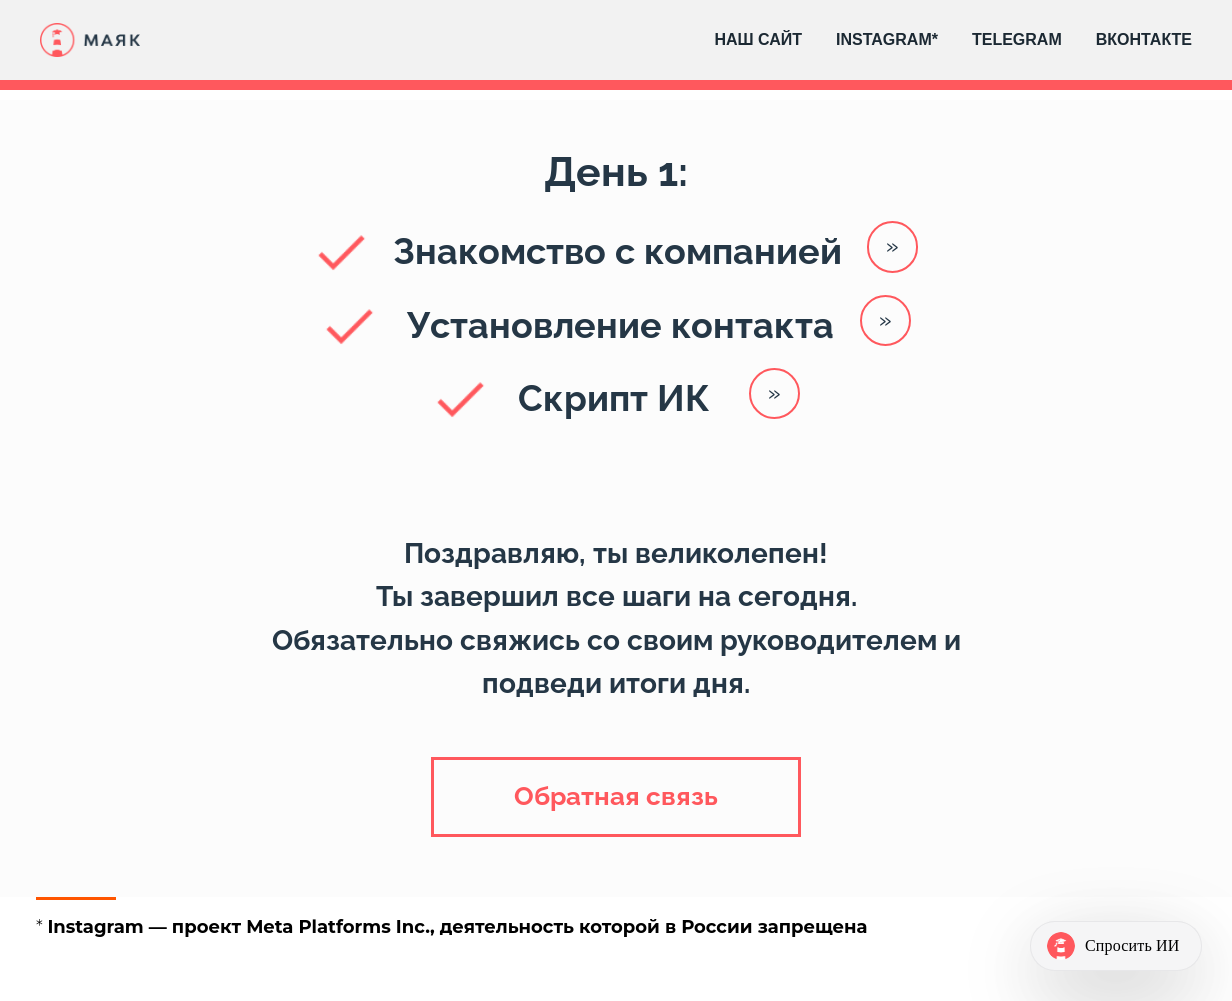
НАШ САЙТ (758, 39)
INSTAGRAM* (887, 39)
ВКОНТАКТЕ (1144, 39)
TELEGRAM (1017, 39)
